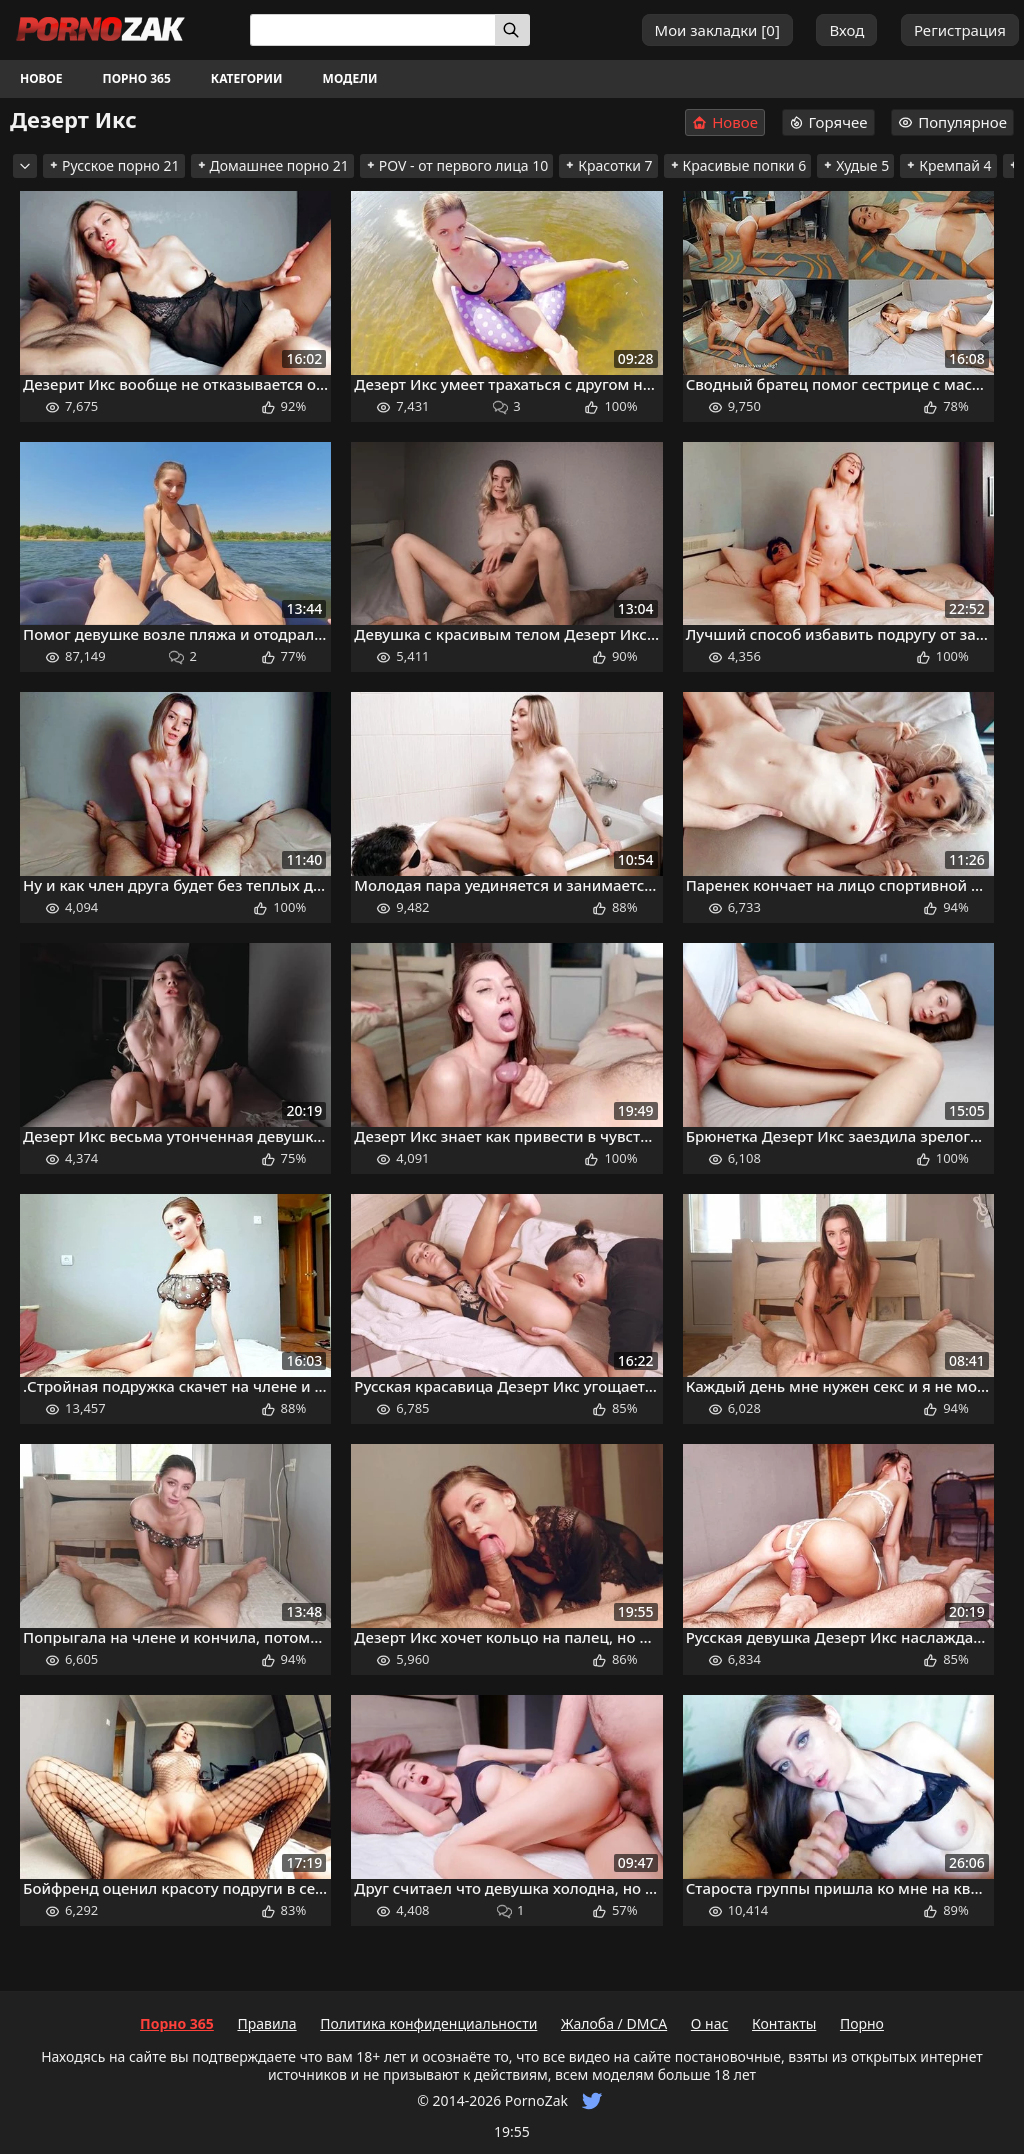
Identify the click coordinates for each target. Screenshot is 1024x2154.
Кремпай (948, 165)
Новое (41, 78)
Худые (855, 165)
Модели (350, 78)
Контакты (784, 2023)
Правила (266, 2023)
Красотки (608, 165)
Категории (247, 78)
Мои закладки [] (717, 30)
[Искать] (512, 30)
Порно (862, 2023)
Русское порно (114, 165)
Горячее (828, 122)
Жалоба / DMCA (614, 2023)
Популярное (952, 122)
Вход (846, 30)
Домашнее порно (272, 165)
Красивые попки (738, 165)
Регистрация (960, 30)
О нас (710, 2023)
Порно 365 (137, 78)
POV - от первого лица (457, 165)
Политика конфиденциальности (428, 2023)
